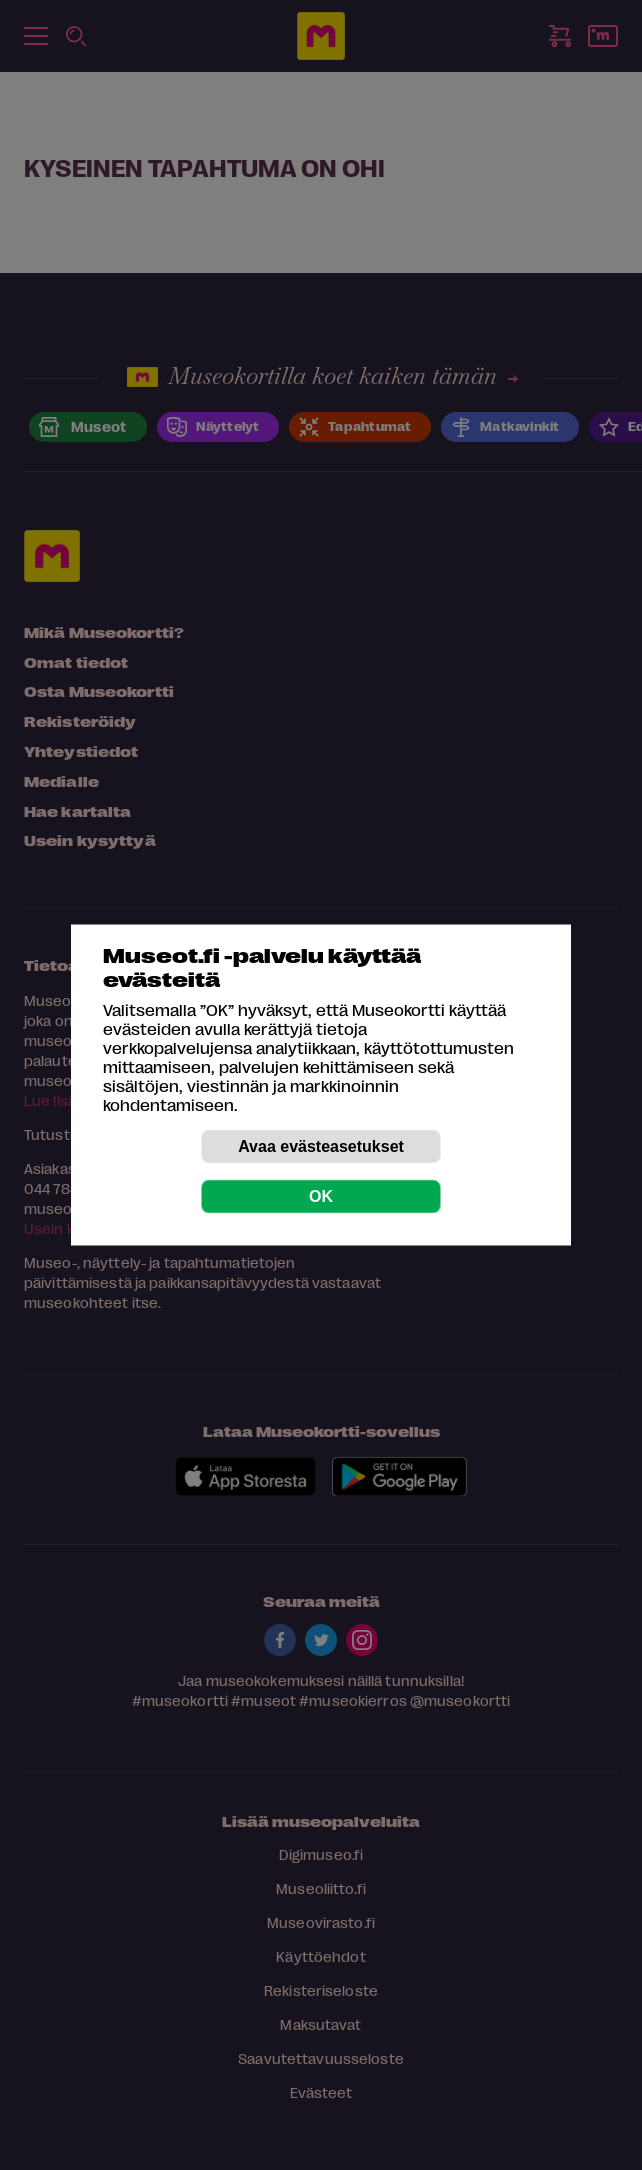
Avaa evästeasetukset (321, 1146)
